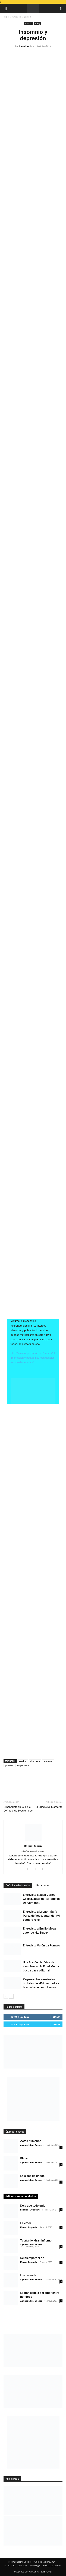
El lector (25, 2223)
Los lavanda (28, 2275)
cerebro (22, 1761)
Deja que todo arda (32, 2205)
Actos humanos (30, 2141)
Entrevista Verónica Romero (41, 1945)
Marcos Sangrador (29, 2227)
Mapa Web (9, 2565)
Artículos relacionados (18, 1885)
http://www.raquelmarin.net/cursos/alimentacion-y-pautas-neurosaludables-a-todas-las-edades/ (33, 1358)
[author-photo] (33, 1841)
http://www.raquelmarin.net (33, 1851)
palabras (9, 1765)
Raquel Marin (25, 46)
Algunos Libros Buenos (31, 2145)
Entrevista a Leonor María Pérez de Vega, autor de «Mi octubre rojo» (41, 1915)
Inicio (6, 16)
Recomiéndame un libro (20, 2561)
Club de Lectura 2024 (44, 2561)
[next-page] (11, 1996)
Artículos (16, 16)
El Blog (27, 16)
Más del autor (41, 1885)
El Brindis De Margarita (49, 1807)
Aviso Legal (34, 2565)
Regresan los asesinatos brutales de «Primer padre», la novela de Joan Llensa (41, 1983)
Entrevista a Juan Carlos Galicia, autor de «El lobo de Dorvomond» (41, 1899)
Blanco (24, 2158)
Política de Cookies (52, 2565)
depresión (35, 1761)
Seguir (56, 2016)
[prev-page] (6, 1996)
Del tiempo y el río (32, 2258)
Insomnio (48, 1761)
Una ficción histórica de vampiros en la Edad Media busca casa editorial (41, 1966)
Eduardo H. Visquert (29, 2209)
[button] (6, 8)
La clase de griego (32, 2176)
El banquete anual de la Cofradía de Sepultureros (18, 1808)
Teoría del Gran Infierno (36, 2240)
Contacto (22, 2565)
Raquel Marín (23, 1765)
